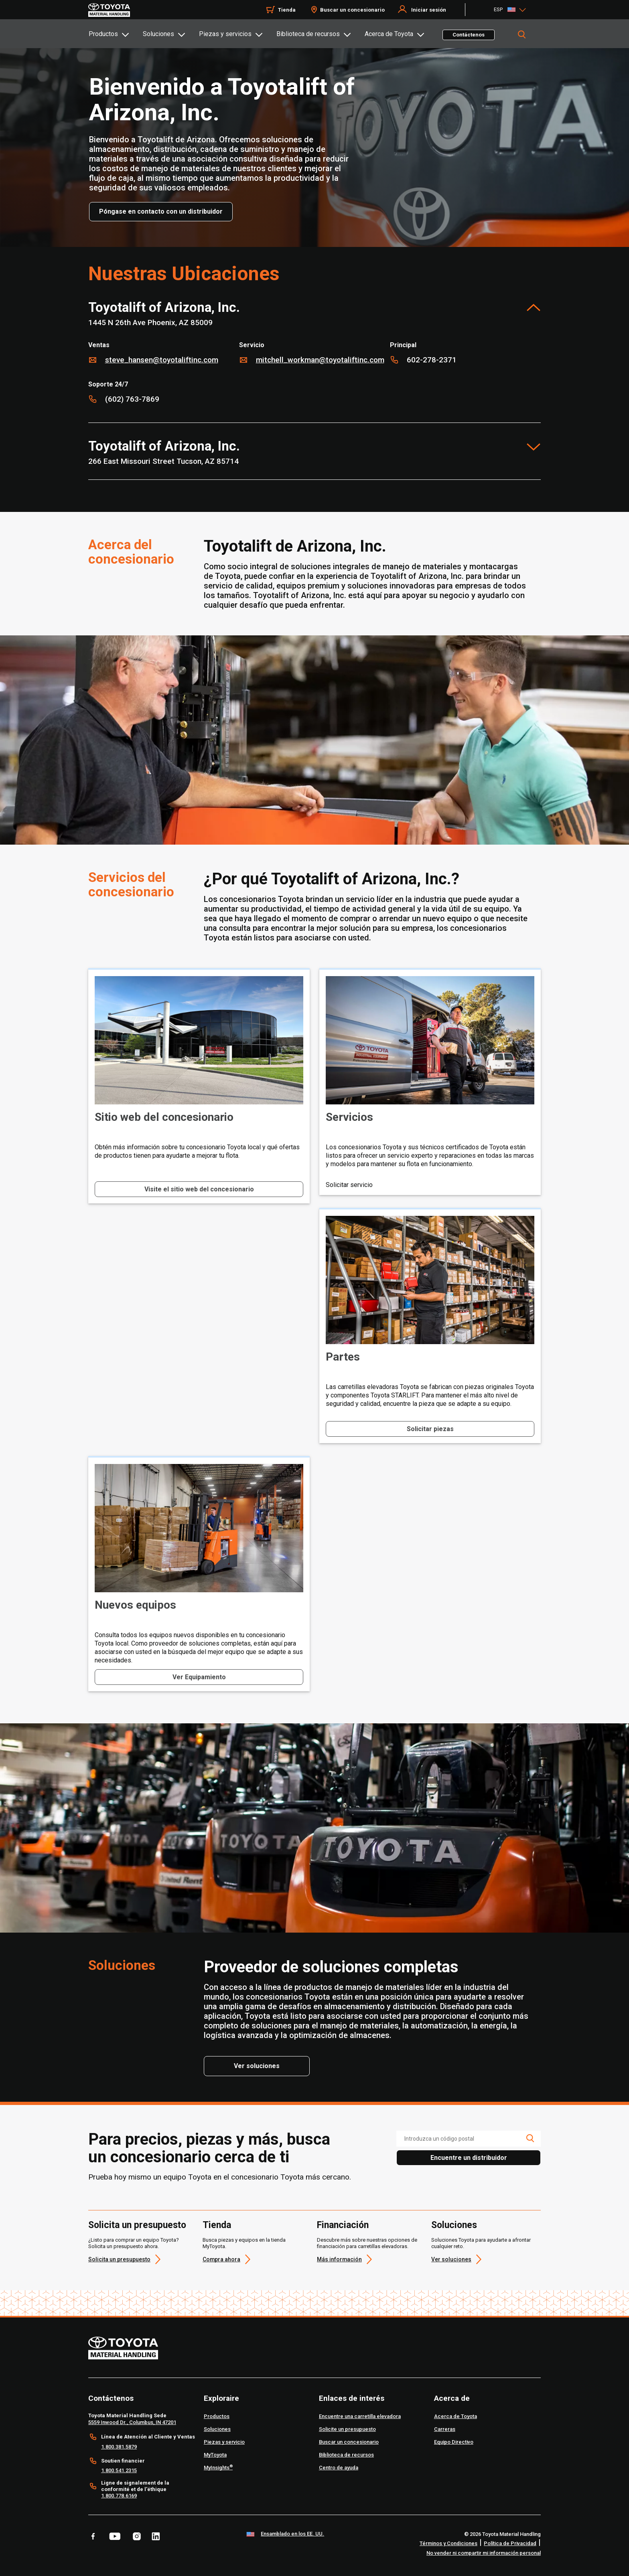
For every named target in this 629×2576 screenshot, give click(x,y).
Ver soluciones (451, 2259)
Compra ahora (221, 2259)
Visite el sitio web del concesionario (199, 1189)
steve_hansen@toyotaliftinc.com (161, 359)
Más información (339, 2259)
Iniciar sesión (428, 10)
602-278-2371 (432, 359)
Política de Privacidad (510, 2543)
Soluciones (158, 34)
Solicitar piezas (430, 1429)
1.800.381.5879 (119, 2447)
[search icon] (530, 2138)
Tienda (217, 2225)
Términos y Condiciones (448, 2543)
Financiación (343, 2225)
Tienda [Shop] (287, 10)
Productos (103, 34)
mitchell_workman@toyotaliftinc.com (320, 359)
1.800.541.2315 (119, 2470)
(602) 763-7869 (132, 399)
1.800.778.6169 (119, 2496)
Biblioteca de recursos (308, 34)
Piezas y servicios (225, 34)
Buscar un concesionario (352, 10)
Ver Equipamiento (199, 1677)
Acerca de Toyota (389, 34)
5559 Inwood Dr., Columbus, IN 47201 (132, 2422)
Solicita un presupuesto (137, 2225)
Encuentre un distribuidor (468, 2157)
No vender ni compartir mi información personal (483, 2553)
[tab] (115, 33)
